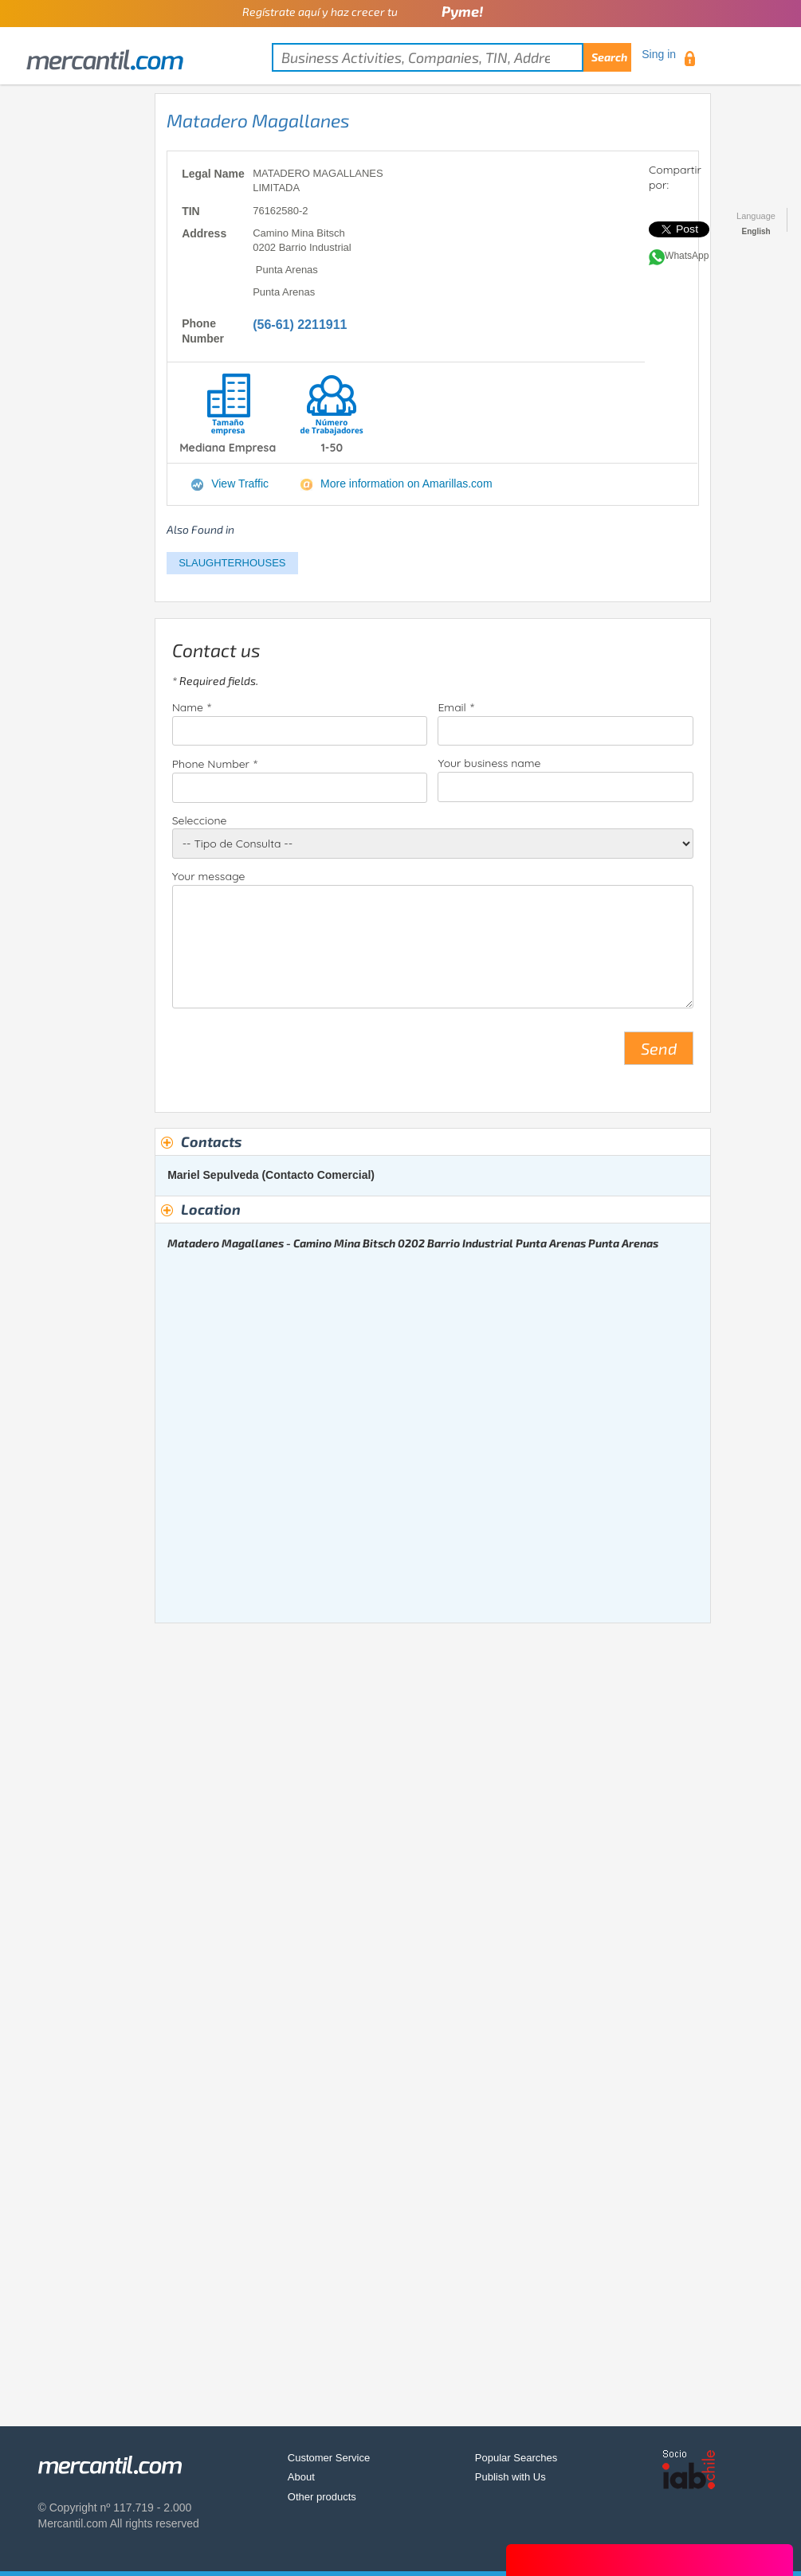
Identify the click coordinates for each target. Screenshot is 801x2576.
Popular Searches (516, 2458)
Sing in (659, 54)
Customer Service (329, 2458)
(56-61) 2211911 (300, 324)
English (756, 231)
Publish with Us (510, 2477)
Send (659, 1048)
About (301, 2477)
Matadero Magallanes (258, 120)
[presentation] (293, 1055)
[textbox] (451, 57)
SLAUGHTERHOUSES (232, 563)
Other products (322, 2497)
